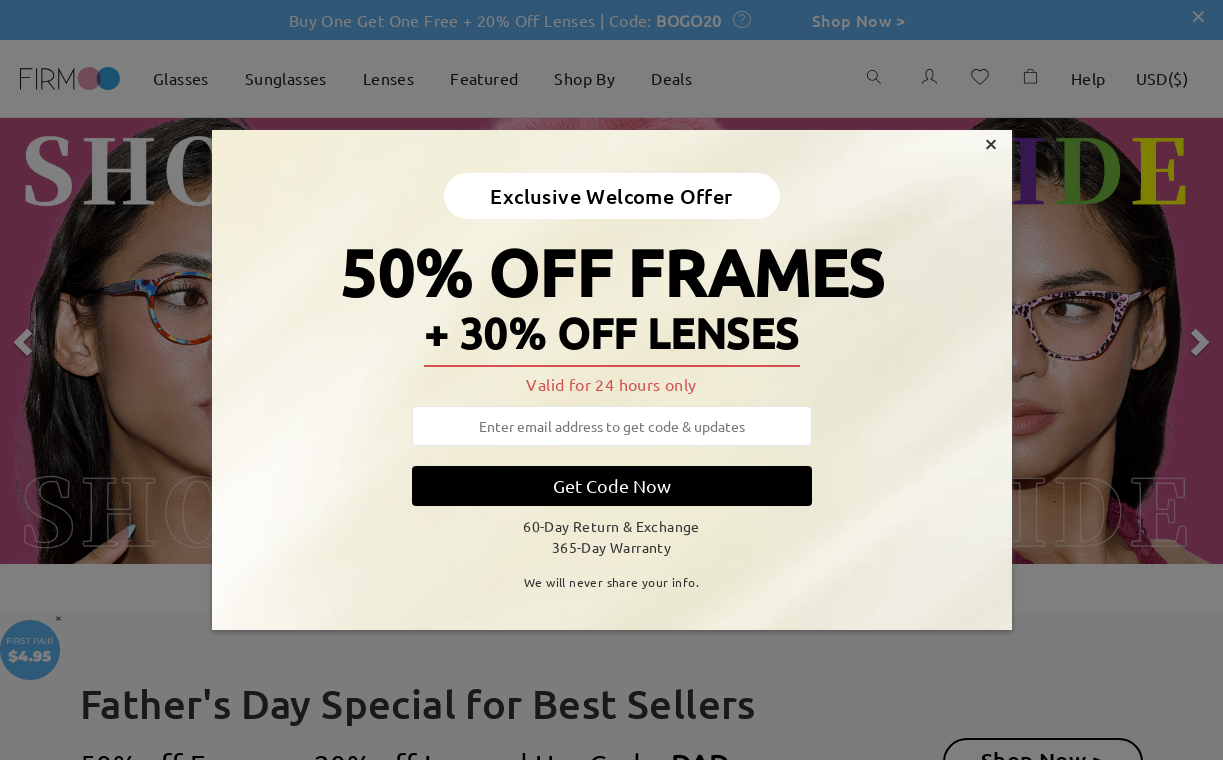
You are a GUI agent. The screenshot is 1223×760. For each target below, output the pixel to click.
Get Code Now (612, 485)
